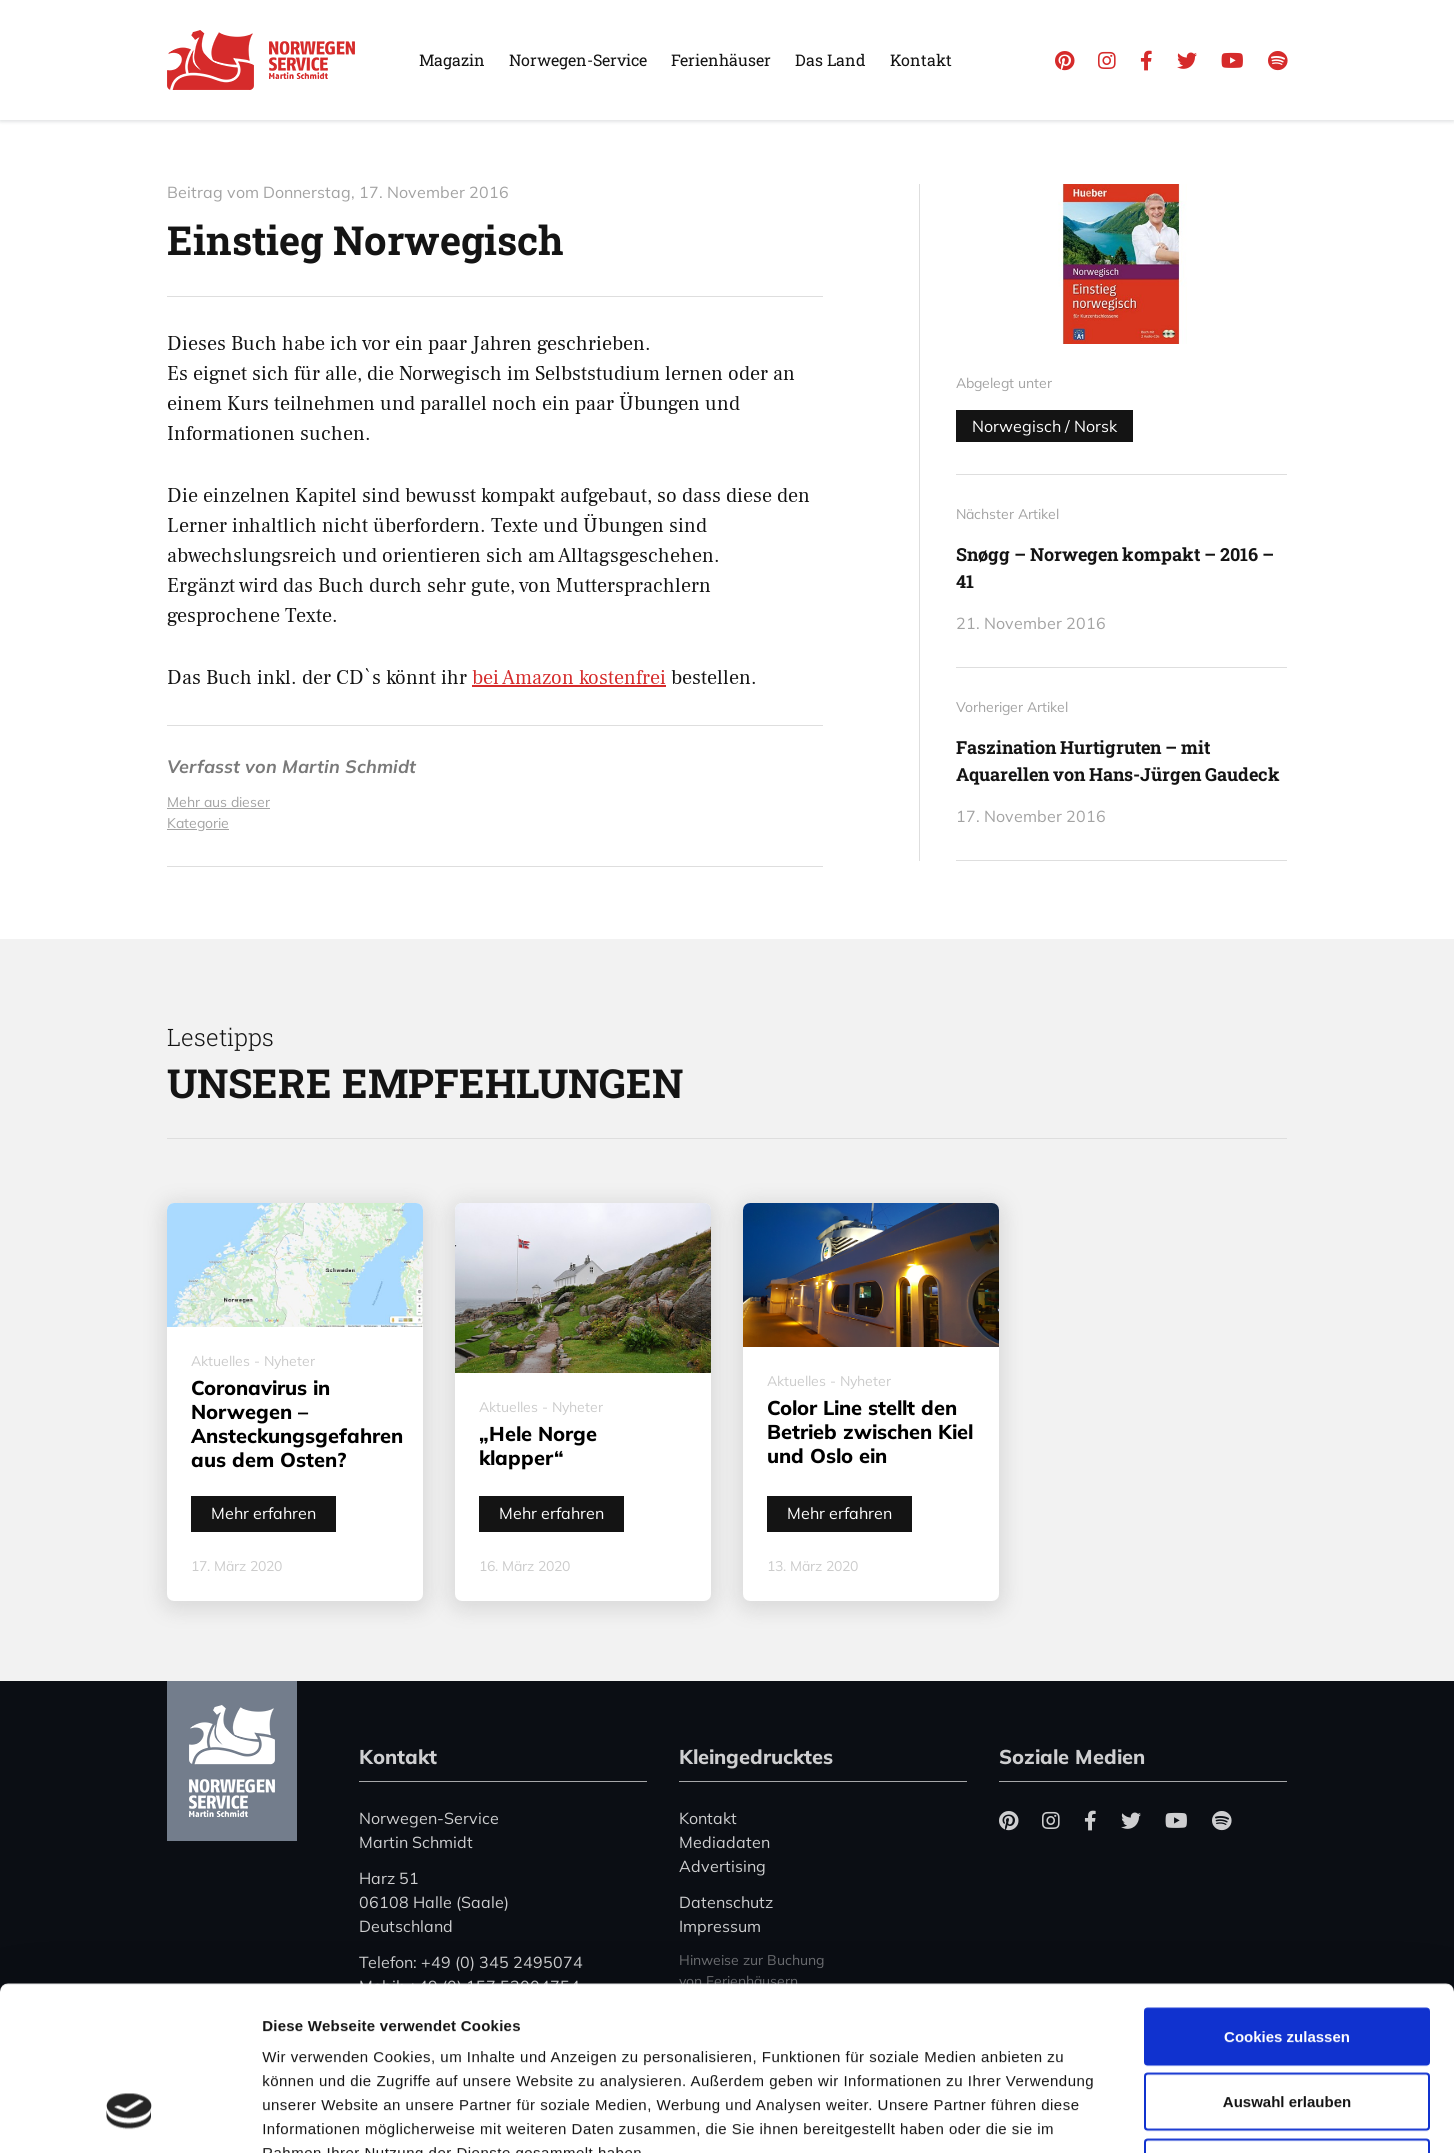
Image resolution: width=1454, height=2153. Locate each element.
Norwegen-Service (578, 59)
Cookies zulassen (1287, 1890)
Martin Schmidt (349, 766)
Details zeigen (1063, 2113)
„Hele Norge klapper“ (538, 1445)
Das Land (830, 59)
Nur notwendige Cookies (1287, 2021)
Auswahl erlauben (1287, 1956)
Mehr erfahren (263, 1513)
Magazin (452, 59)
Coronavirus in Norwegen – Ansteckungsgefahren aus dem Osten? (297, 1423)
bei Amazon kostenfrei (569, 678)
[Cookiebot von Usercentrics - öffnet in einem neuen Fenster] (129, 2114)
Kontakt (921, 59)
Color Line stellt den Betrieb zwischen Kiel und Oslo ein (870, 1431)
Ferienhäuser (721, 59)
